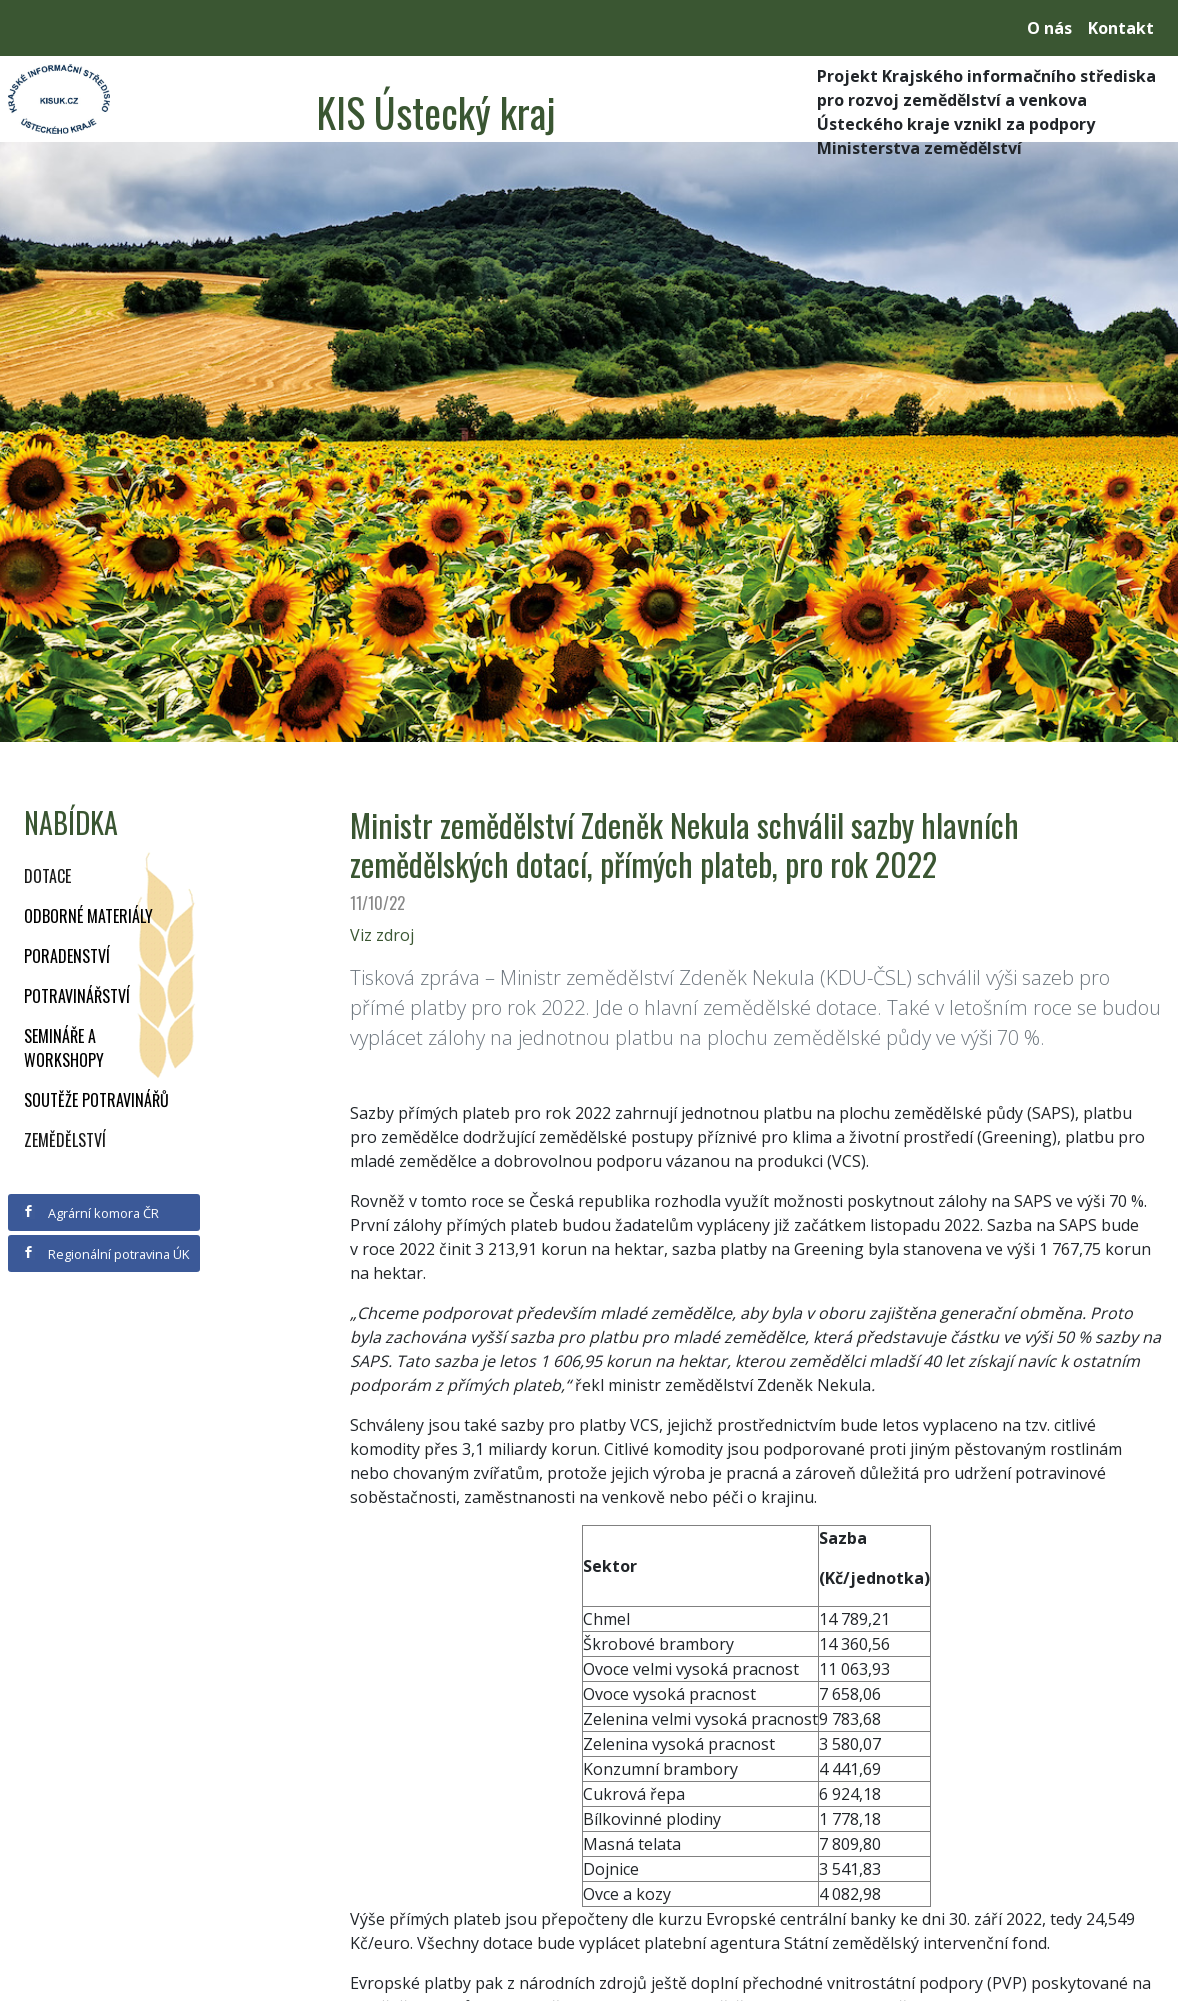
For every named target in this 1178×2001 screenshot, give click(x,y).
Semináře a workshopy (64, 1048)
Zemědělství (65, 1140)
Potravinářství (77, 996)
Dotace (47, 876)
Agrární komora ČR (90, 1213)
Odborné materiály (88, 916)
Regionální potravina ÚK (105, 1254)
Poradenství (67, 956)
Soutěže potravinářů (96, 1100)
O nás (1049, 28)
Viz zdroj (382, 935)
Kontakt (1121, 28)
